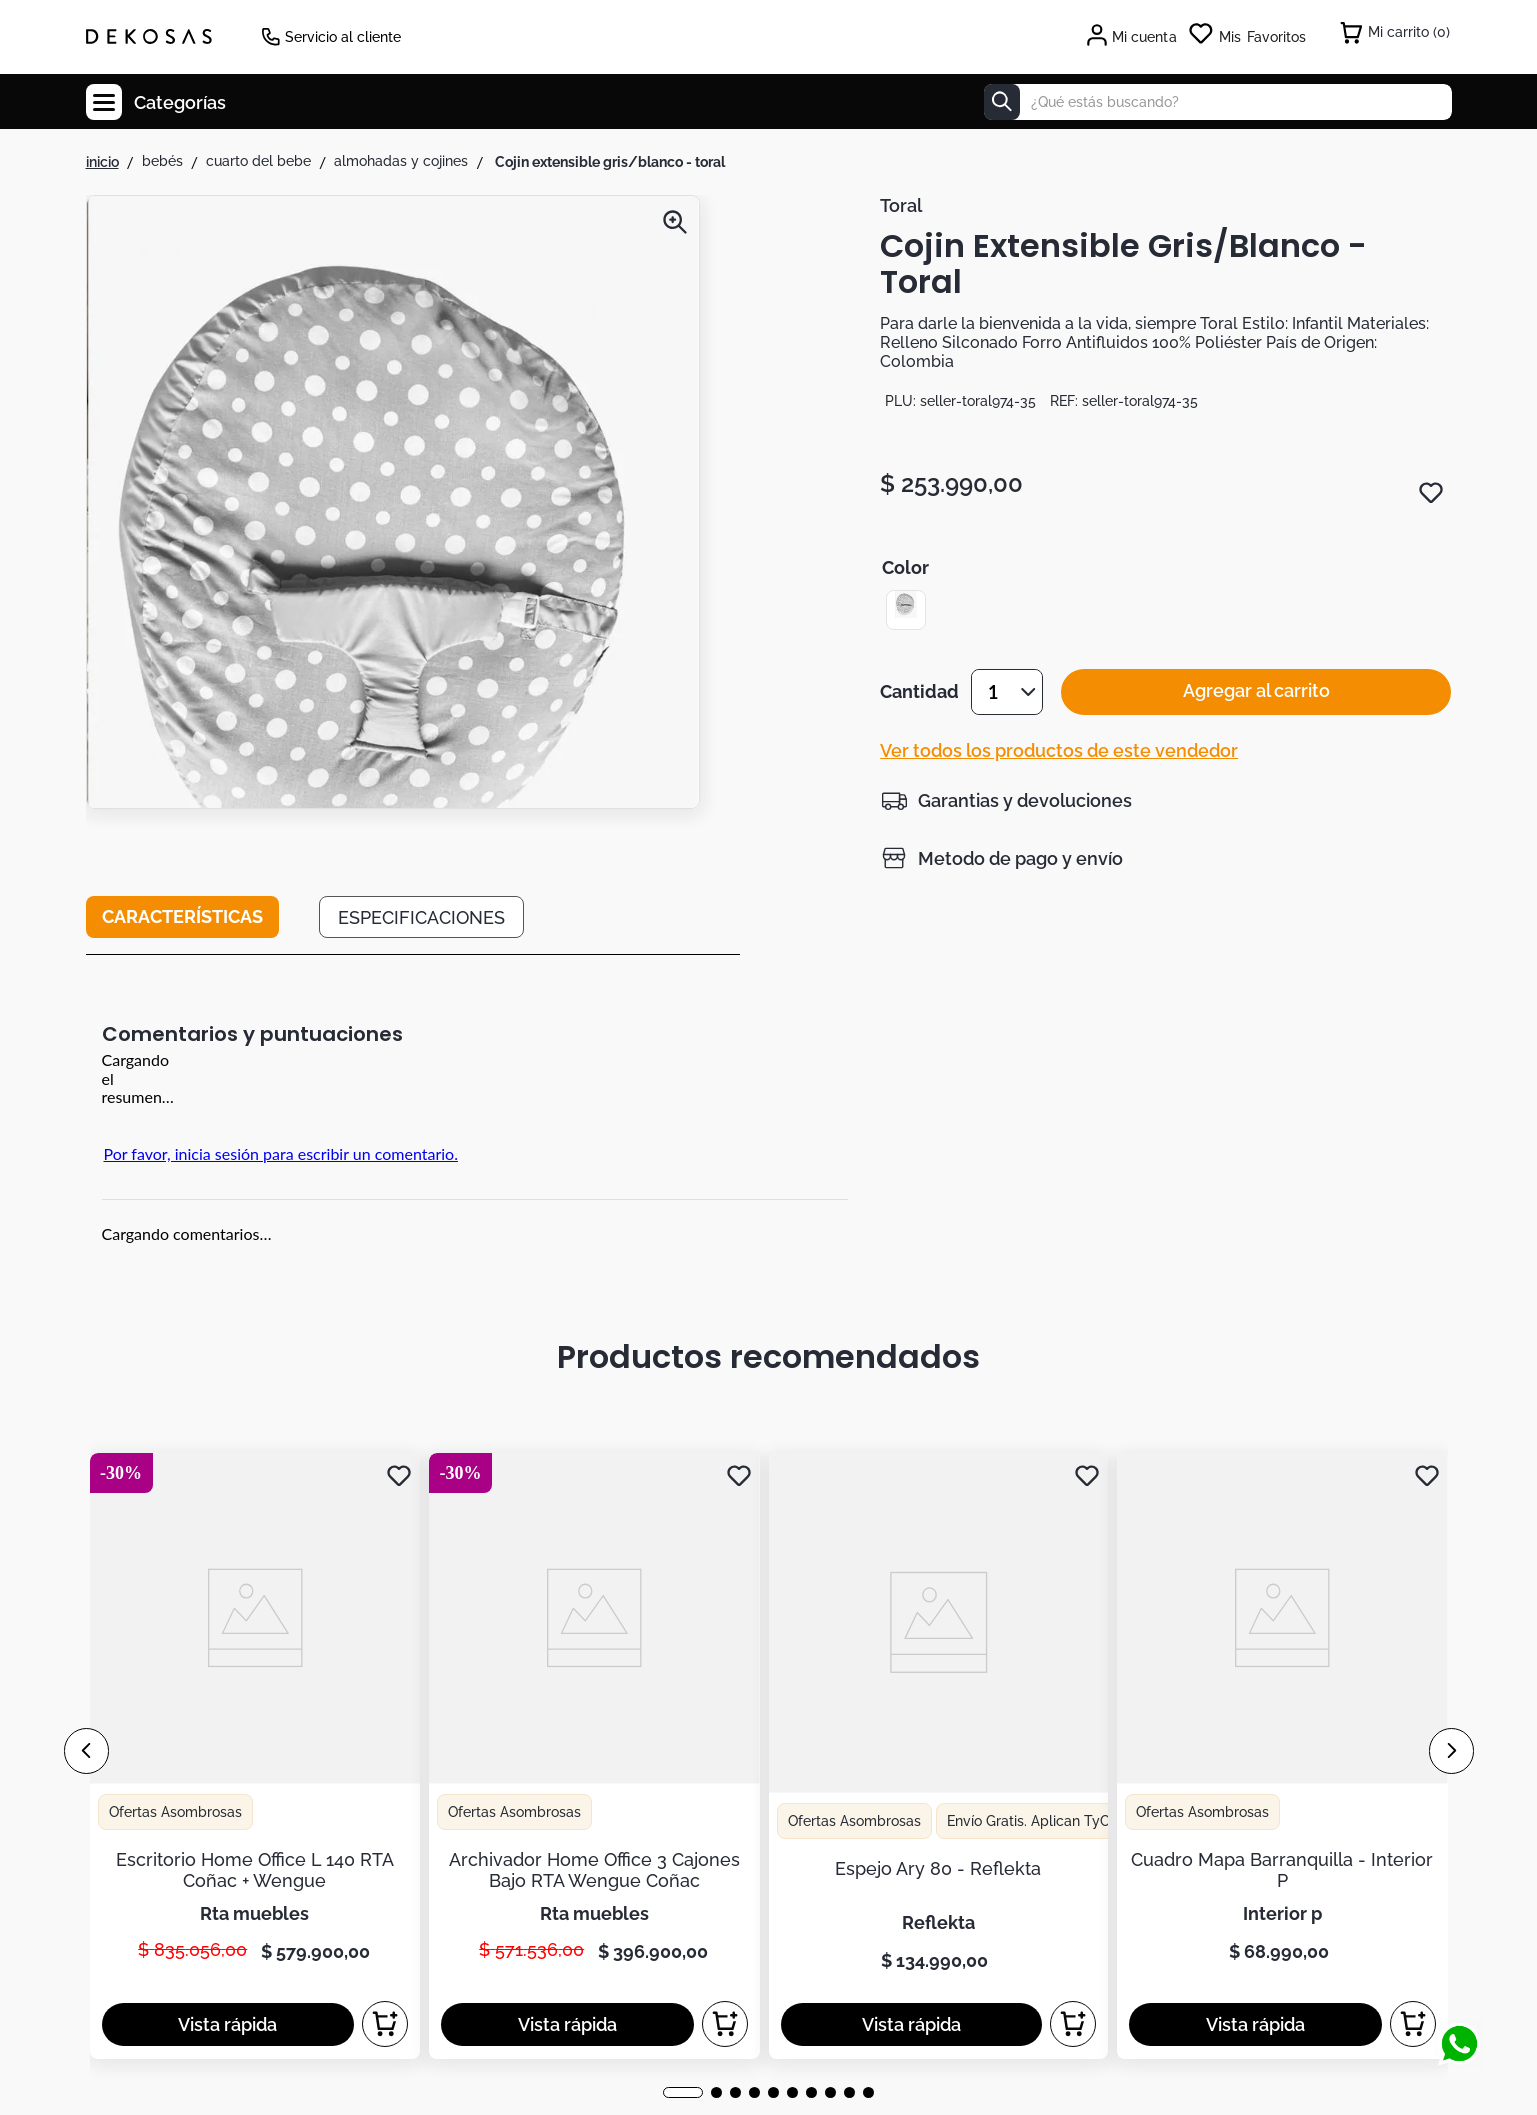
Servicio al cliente (343, 37)
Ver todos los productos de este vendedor (1059, 769)
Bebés (162, 161)
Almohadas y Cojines (401, 161)
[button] (393, 565)
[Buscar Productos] (1002, 102)
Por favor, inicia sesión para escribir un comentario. (281, 1153)
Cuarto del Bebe (258, 161)
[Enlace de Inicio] (102, 162)
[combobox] (1218, 102)
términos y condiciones (1109, 1564)
